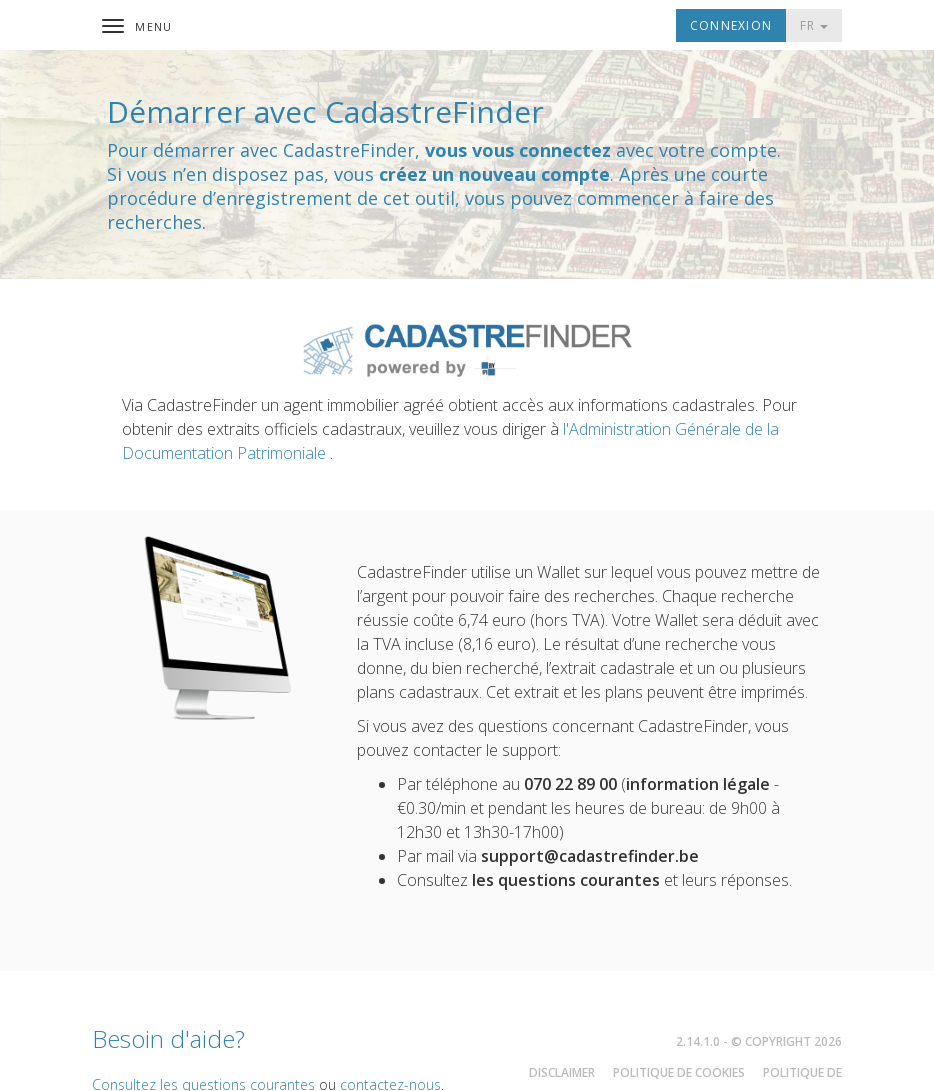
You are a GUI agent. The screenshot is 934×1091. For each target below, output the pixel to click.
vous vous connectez (518, 150)
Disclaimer (562, 1072)
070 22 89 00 (570, 784)
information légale (698, 784)
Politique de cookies (679, 1072)
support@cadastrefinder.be (590, 856)
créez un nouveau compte (494, 174)
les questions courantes (566, 880)
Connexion (731, 25)
